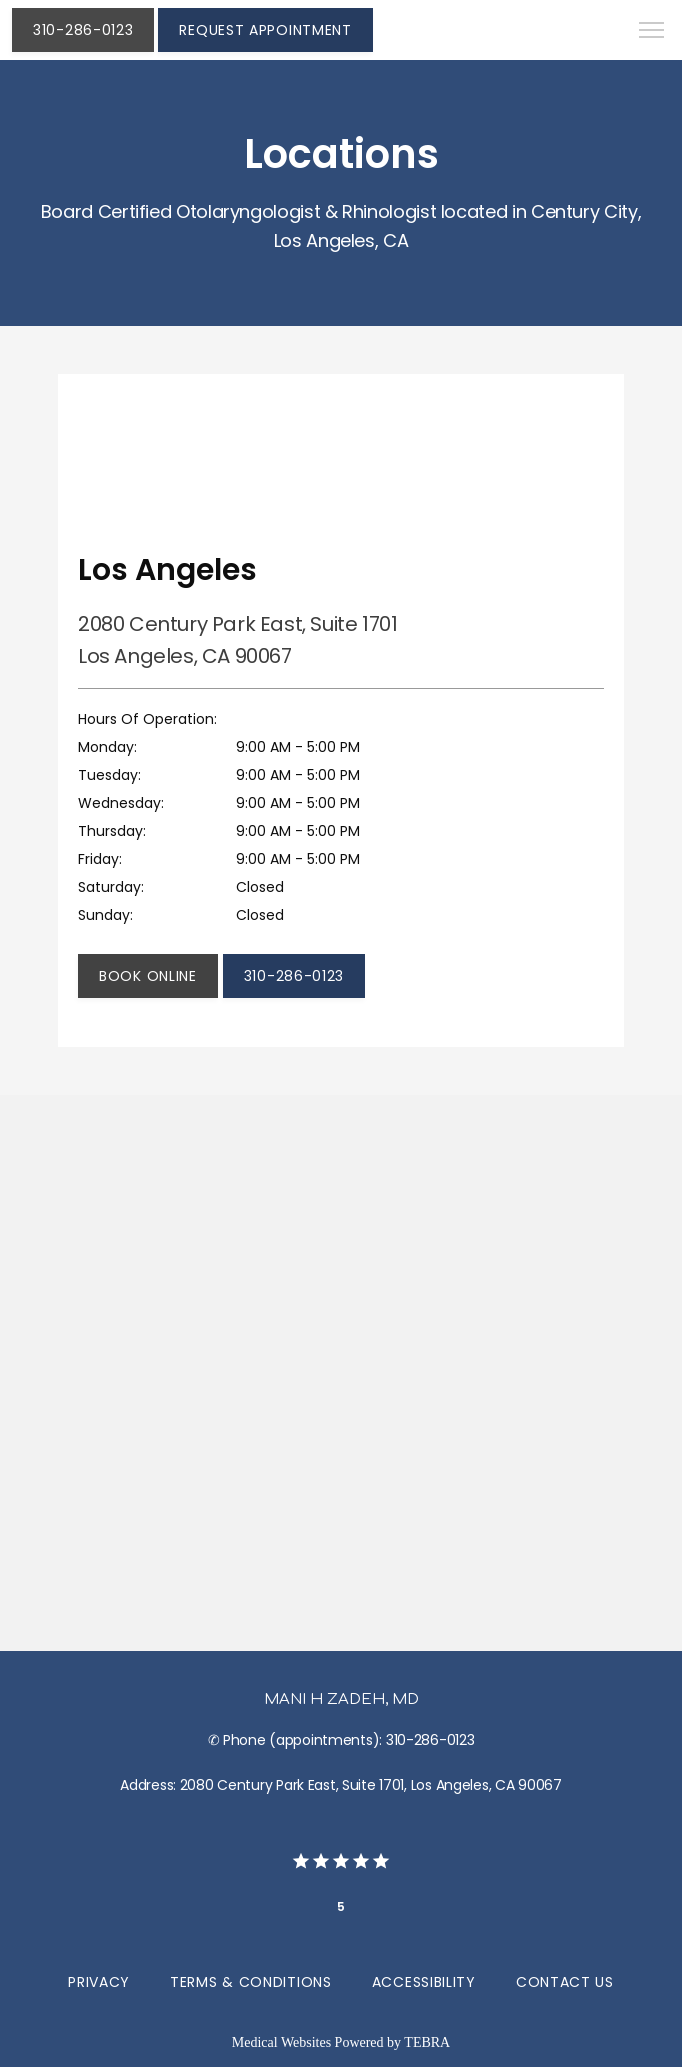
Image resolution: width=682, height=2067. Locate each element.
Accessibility (424, 1982)
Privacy (99, 1982)
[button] (652, 32)
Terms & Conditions (251, 1982)
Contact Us (565, 1982)
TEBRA (427, 2042)
